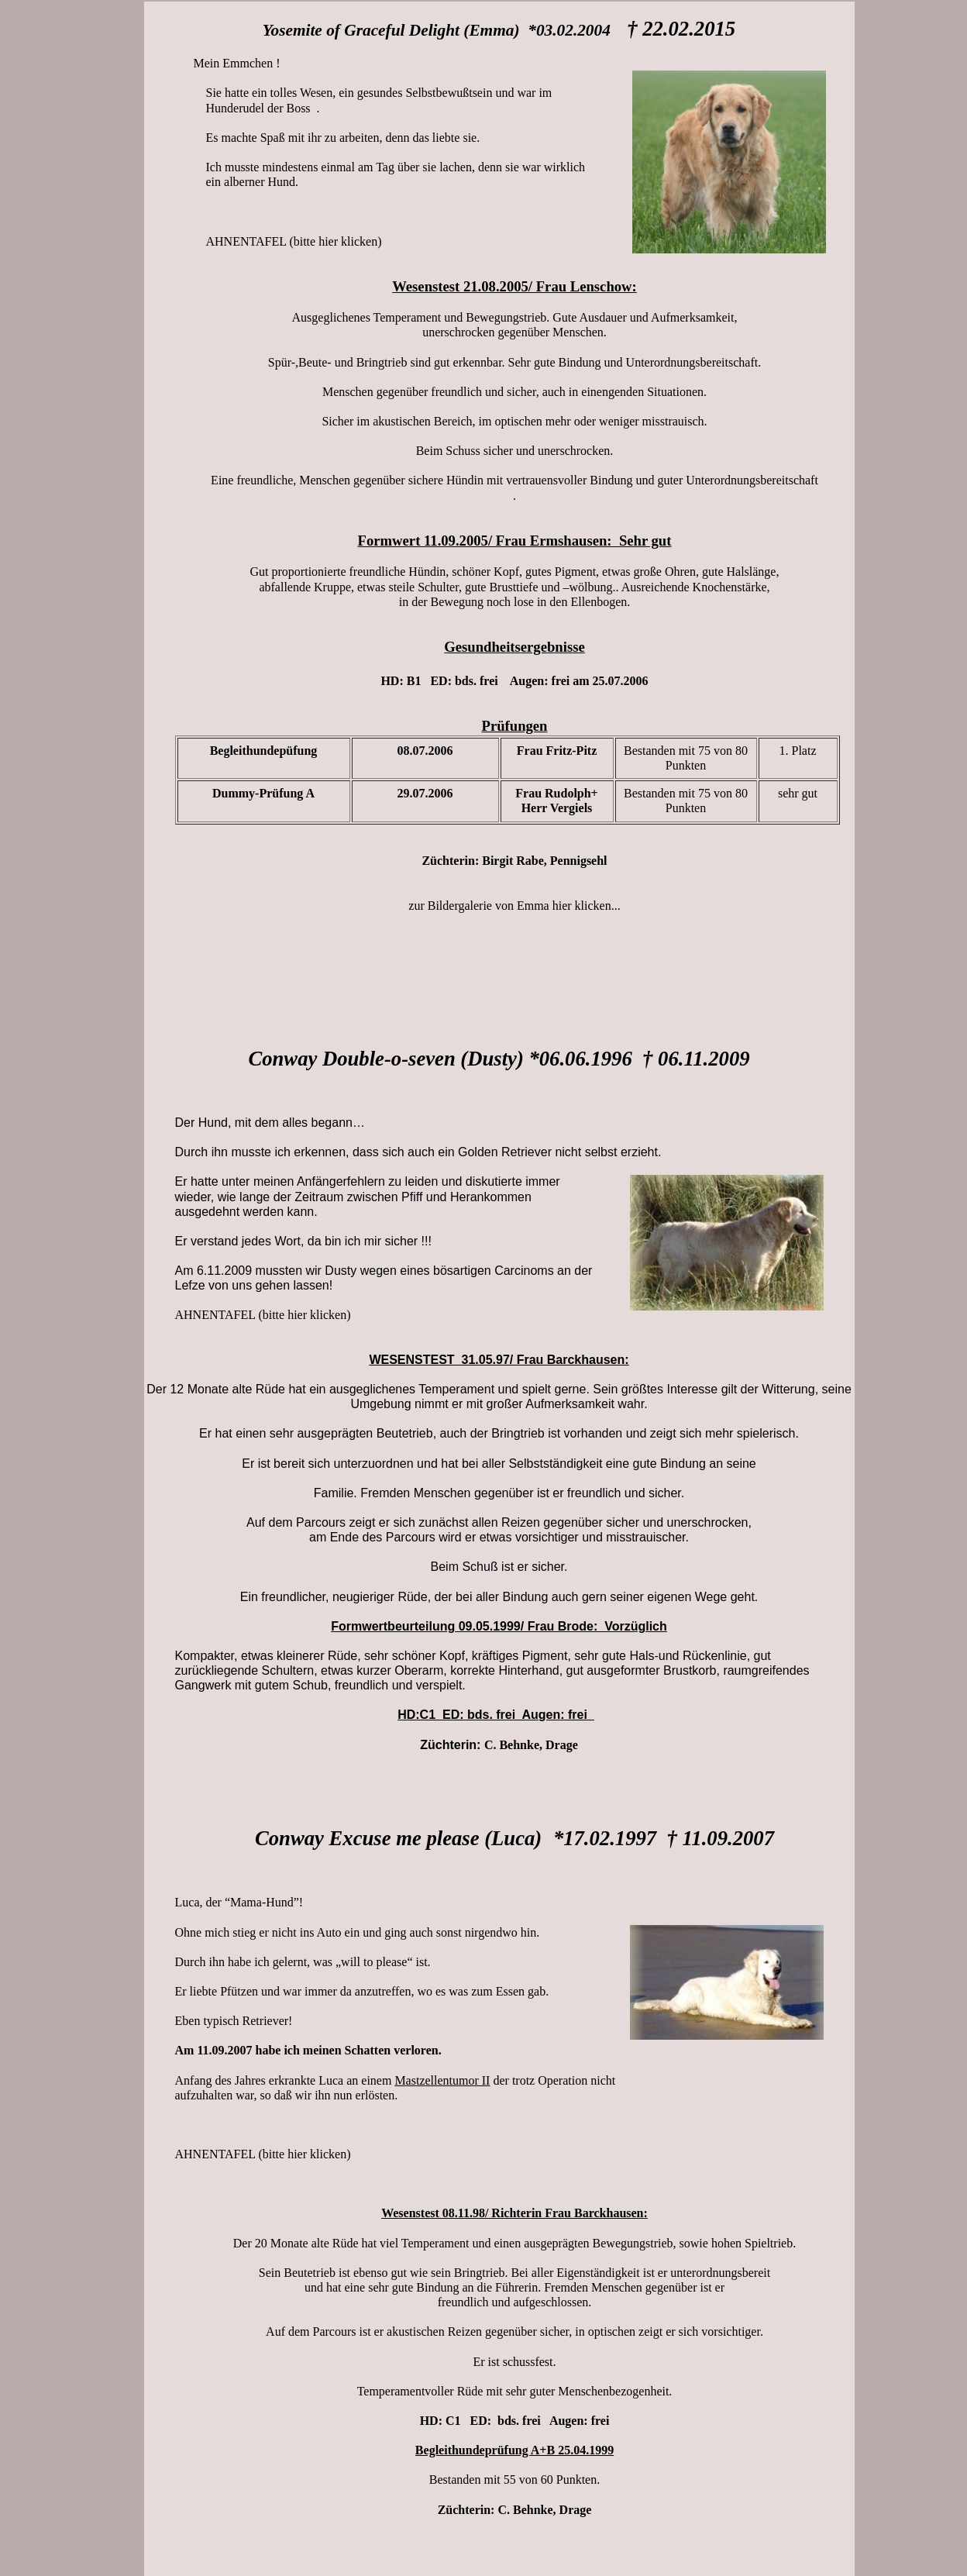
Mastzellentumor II (442, 2080)
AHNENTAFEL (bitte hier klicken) (294, 241)
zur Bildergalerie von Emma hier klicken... (514, 905)
